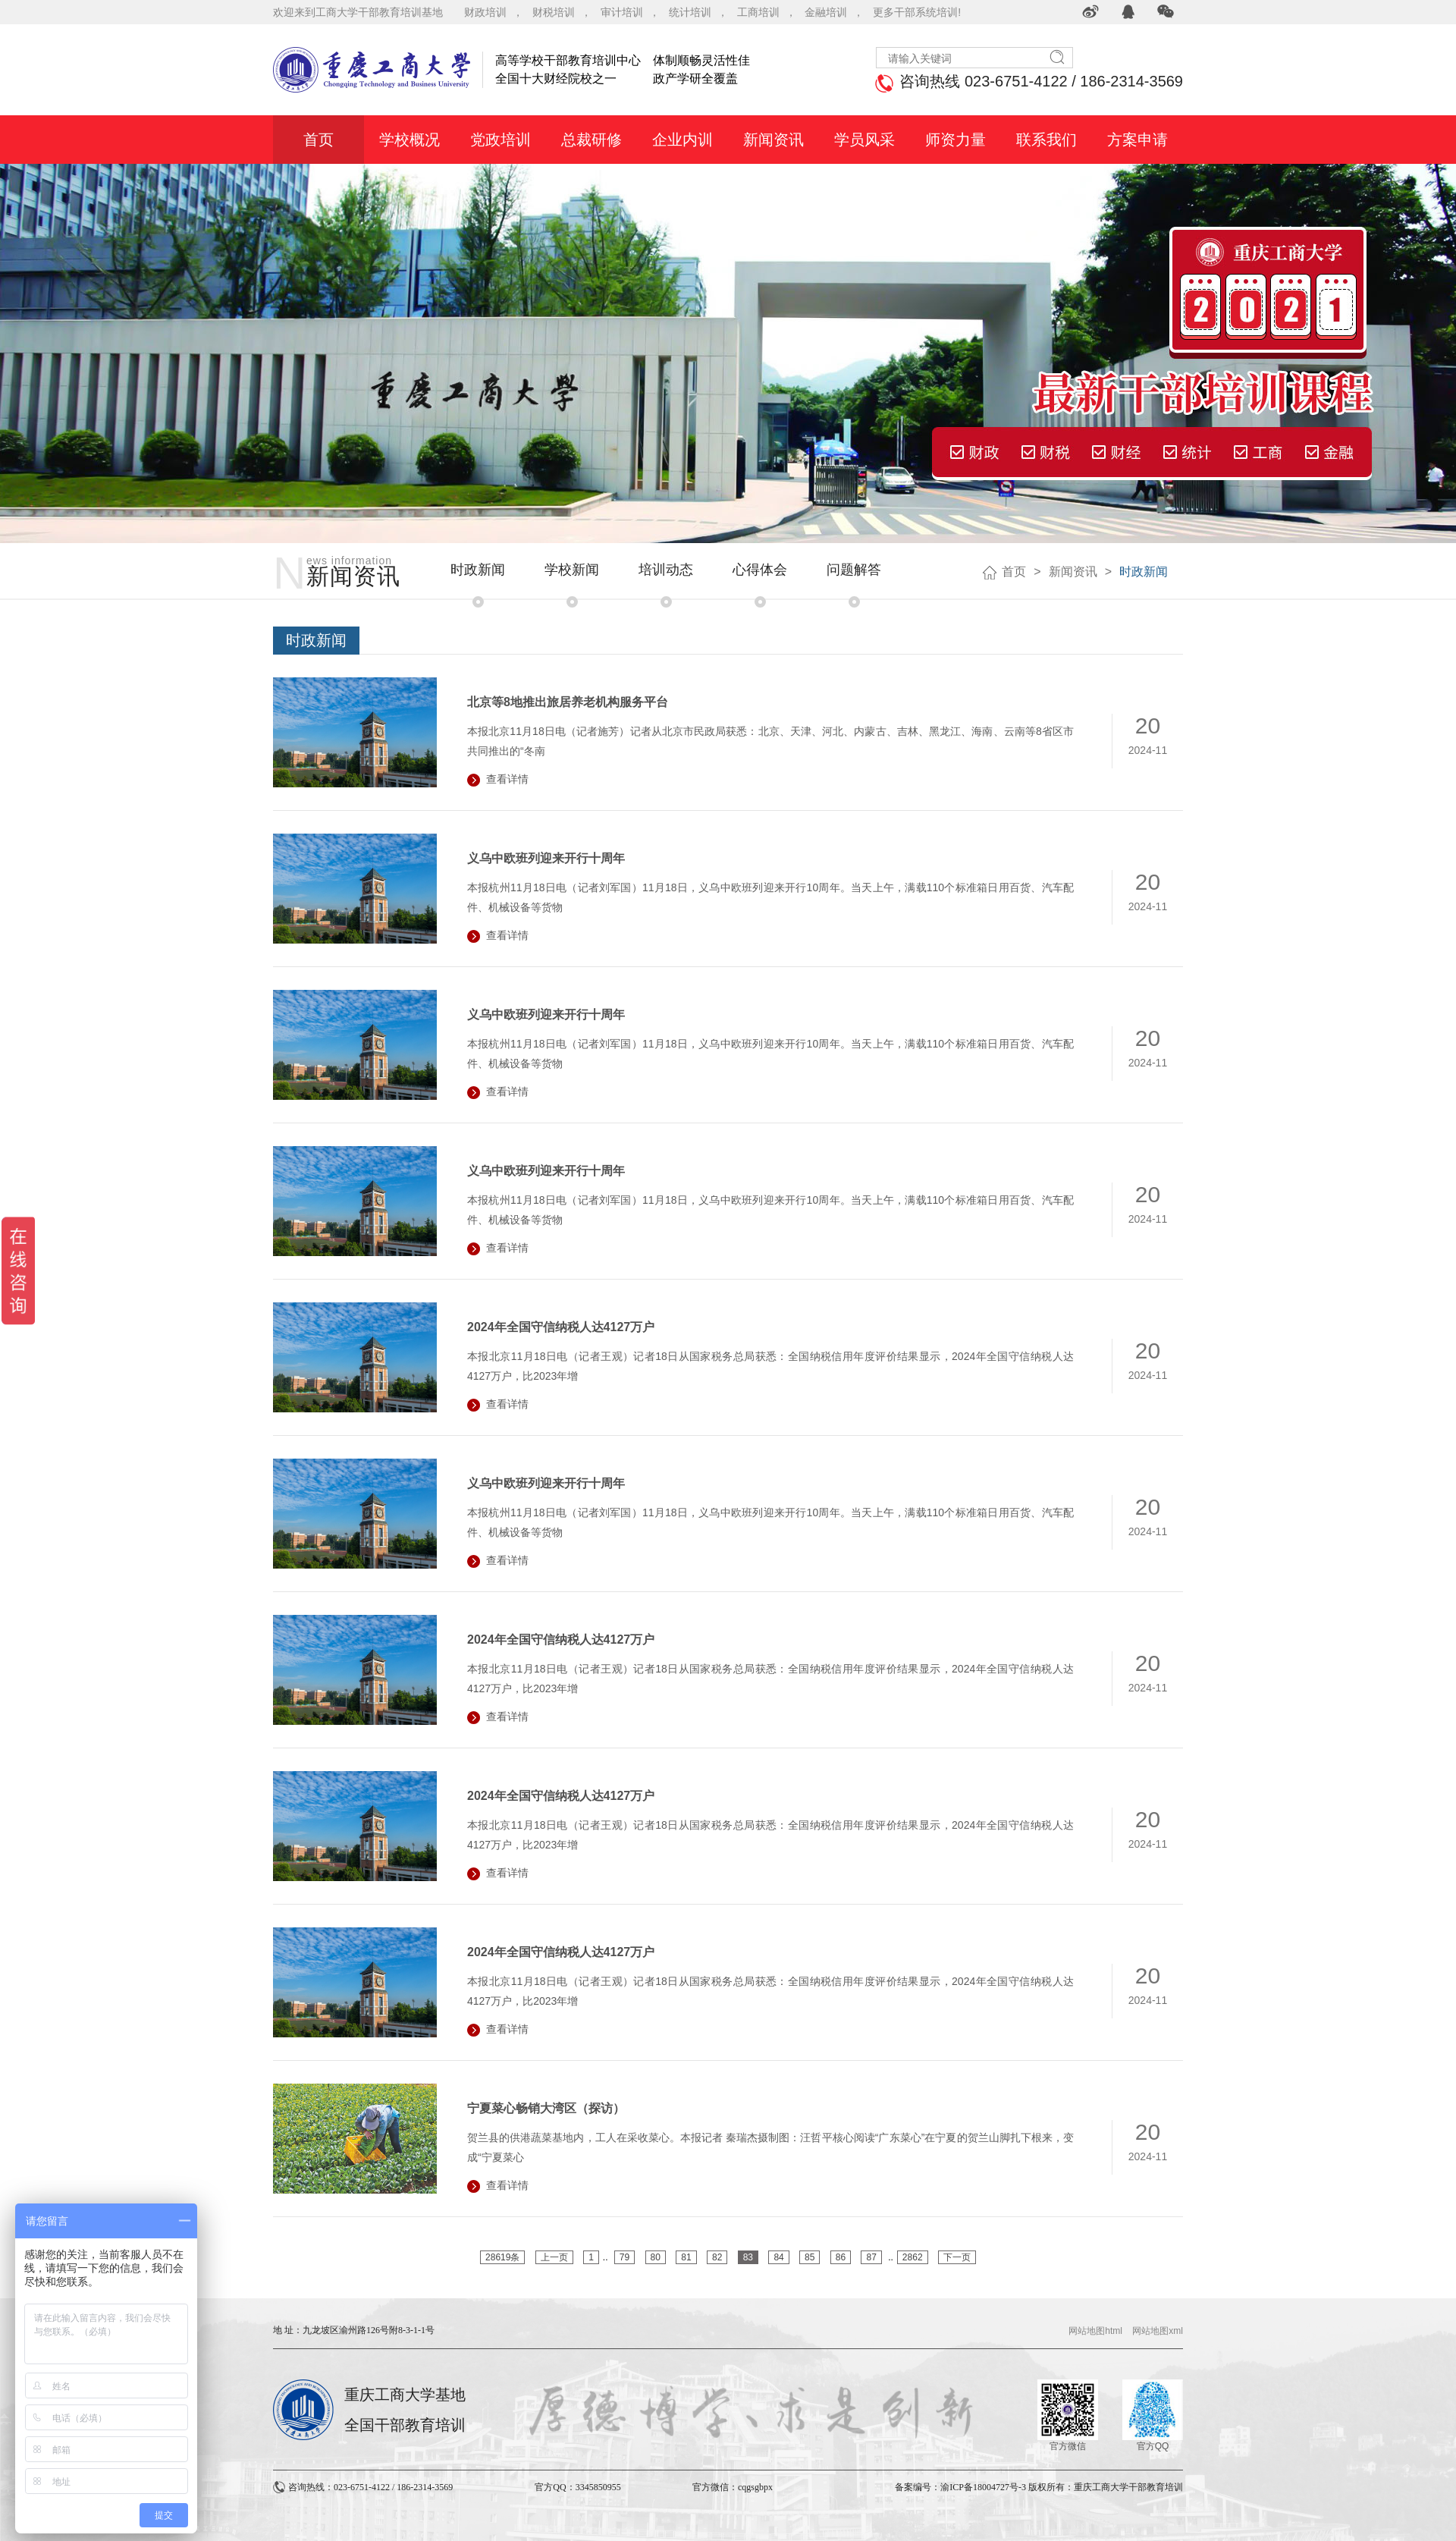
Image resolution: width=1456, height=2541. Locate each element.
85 (809, 2257)
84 (778, 2257)
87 (871, 2257)
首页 (1014, 571)
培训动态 (666, 569)
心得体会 (760, 569)
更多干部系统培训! (917, 12)
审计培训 (622, 12)
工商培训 (758, 12)
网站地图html (1095, 2331)
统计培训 (690, 12)
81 (686, 2257)
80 (656, 2257)
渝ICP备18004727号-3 (983, 2487)
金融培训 (826, 12)
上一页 (554, 2257)
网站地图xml (1157, 2331)
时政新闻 (477, 569)
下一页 (957, 2257)
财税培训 (553, 12)
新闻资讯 (1073, 571)
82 (717, 2257)
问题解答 (854, 569)
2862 (912, 2257)
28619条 (502, 2257)
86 (841, 2257)
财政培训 (485, 12)
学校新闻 (571, 569)
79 (624, 2257)
